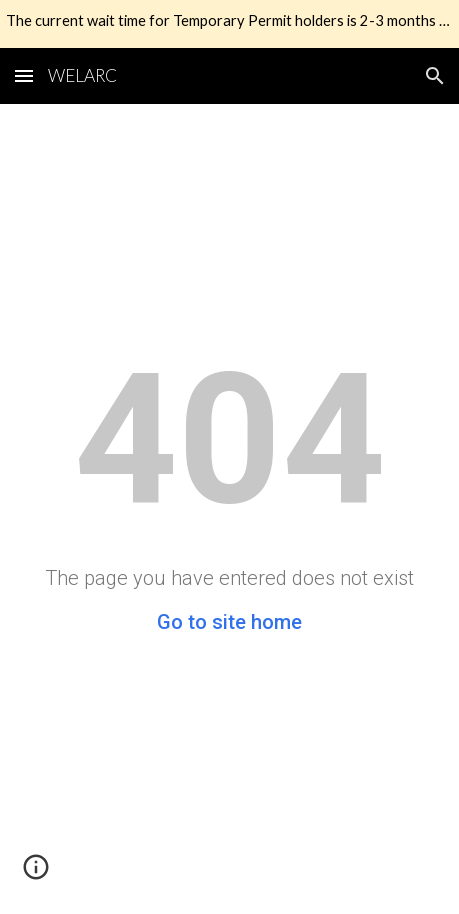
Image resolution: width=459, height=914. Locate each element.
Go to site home (229, 622)
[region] (229, 24)
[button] (24, 75)
